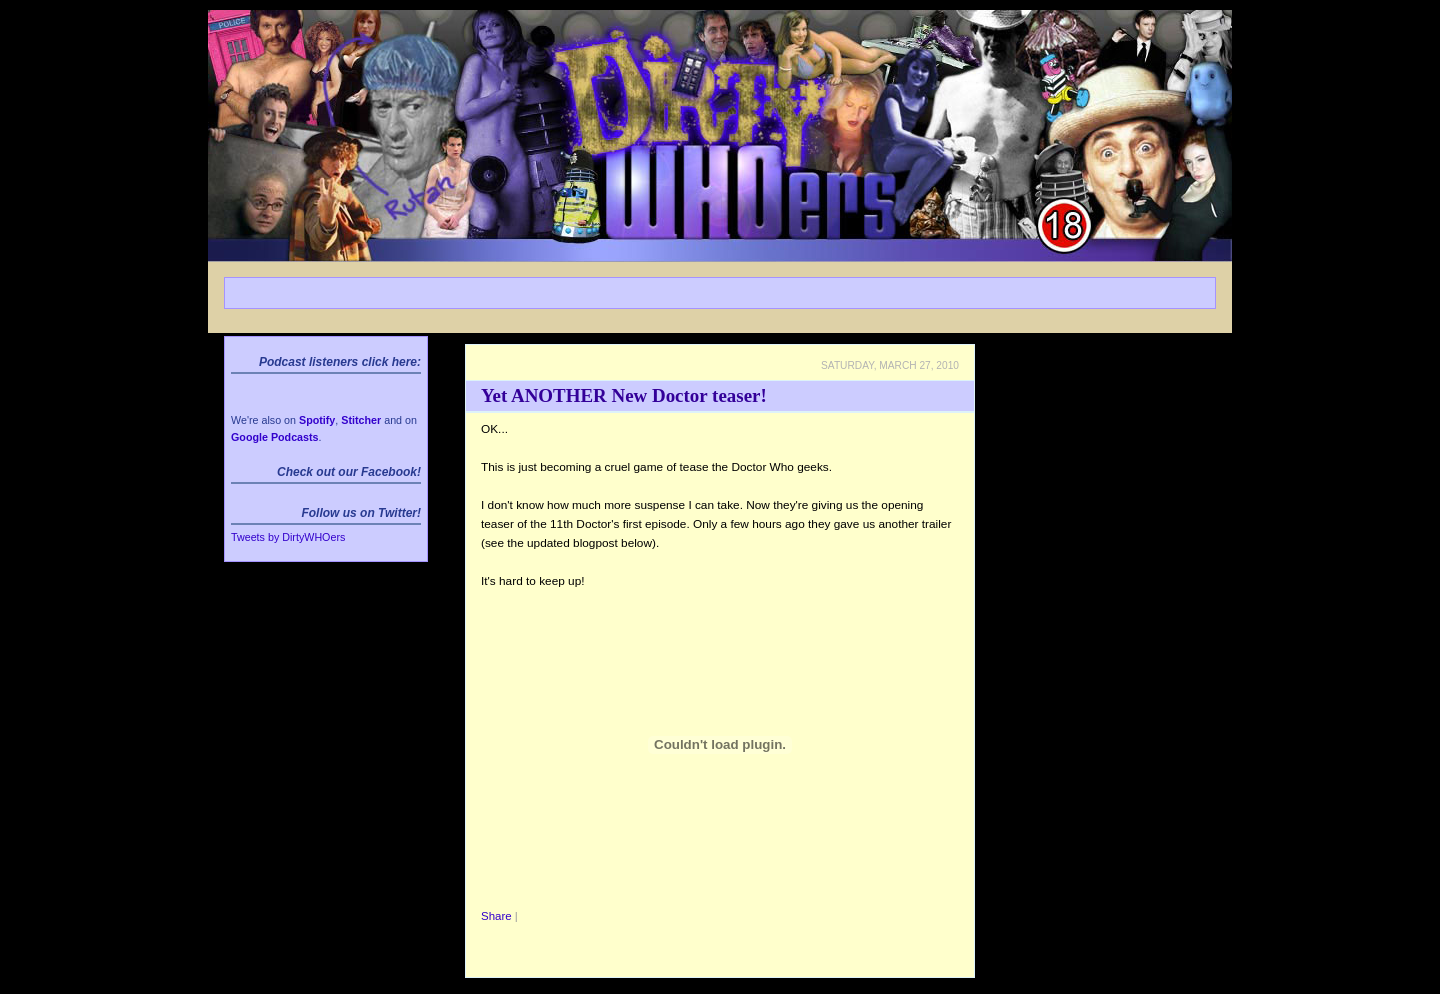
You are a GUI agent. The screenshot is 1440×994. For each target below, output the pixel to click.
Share (496, 916)
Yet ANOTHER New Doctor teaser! (624, 395)
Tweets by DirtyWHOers (288, 537)
